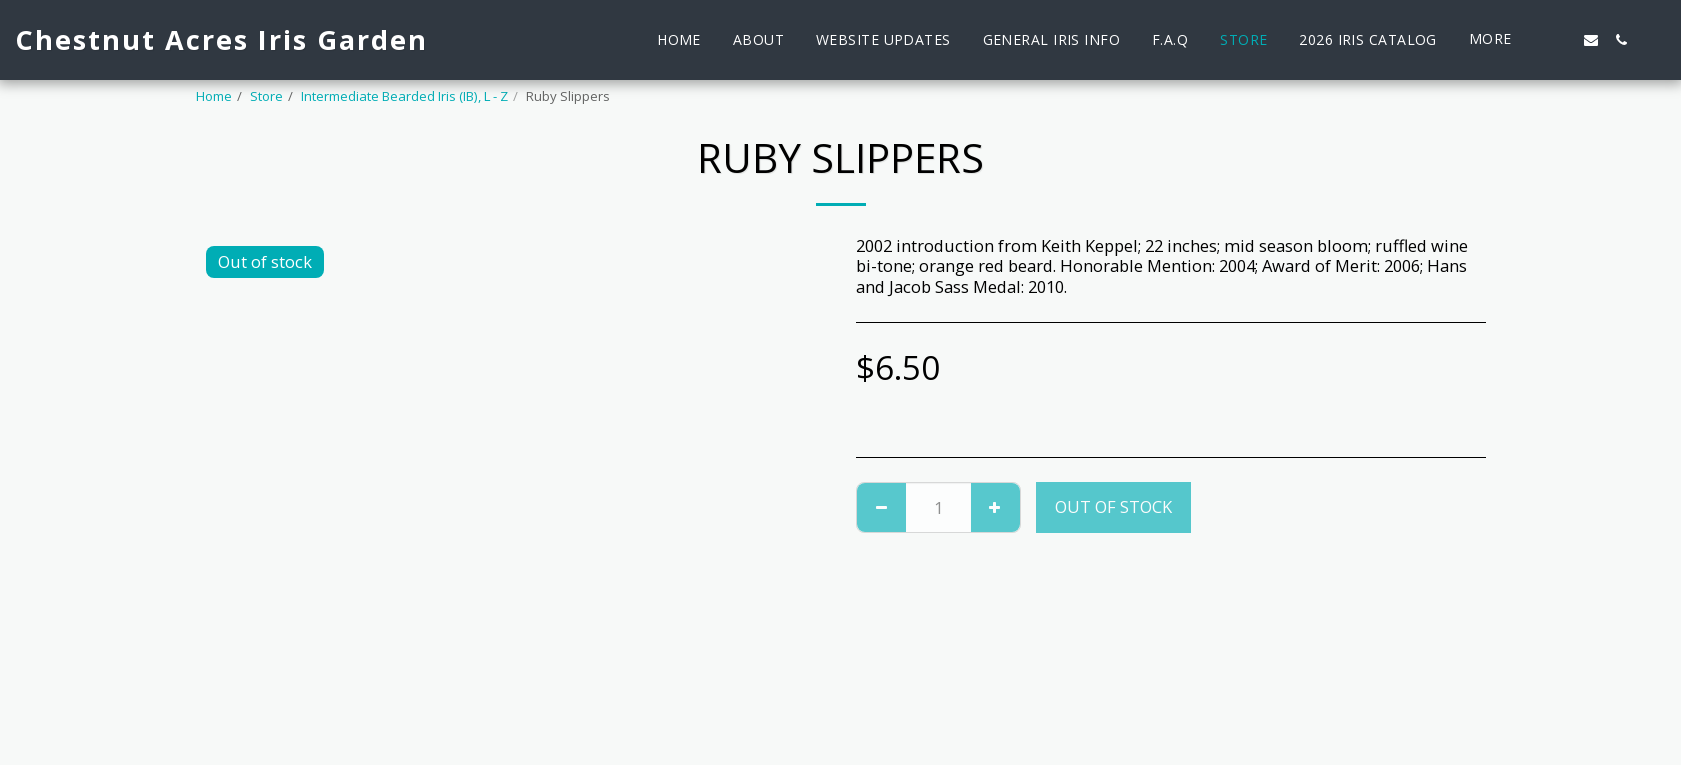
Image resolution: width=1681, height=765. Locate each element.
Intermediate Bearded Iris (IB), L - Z (404, 96)
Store (266, 96)
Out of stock (1113, 506)
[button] (1561, 40)
